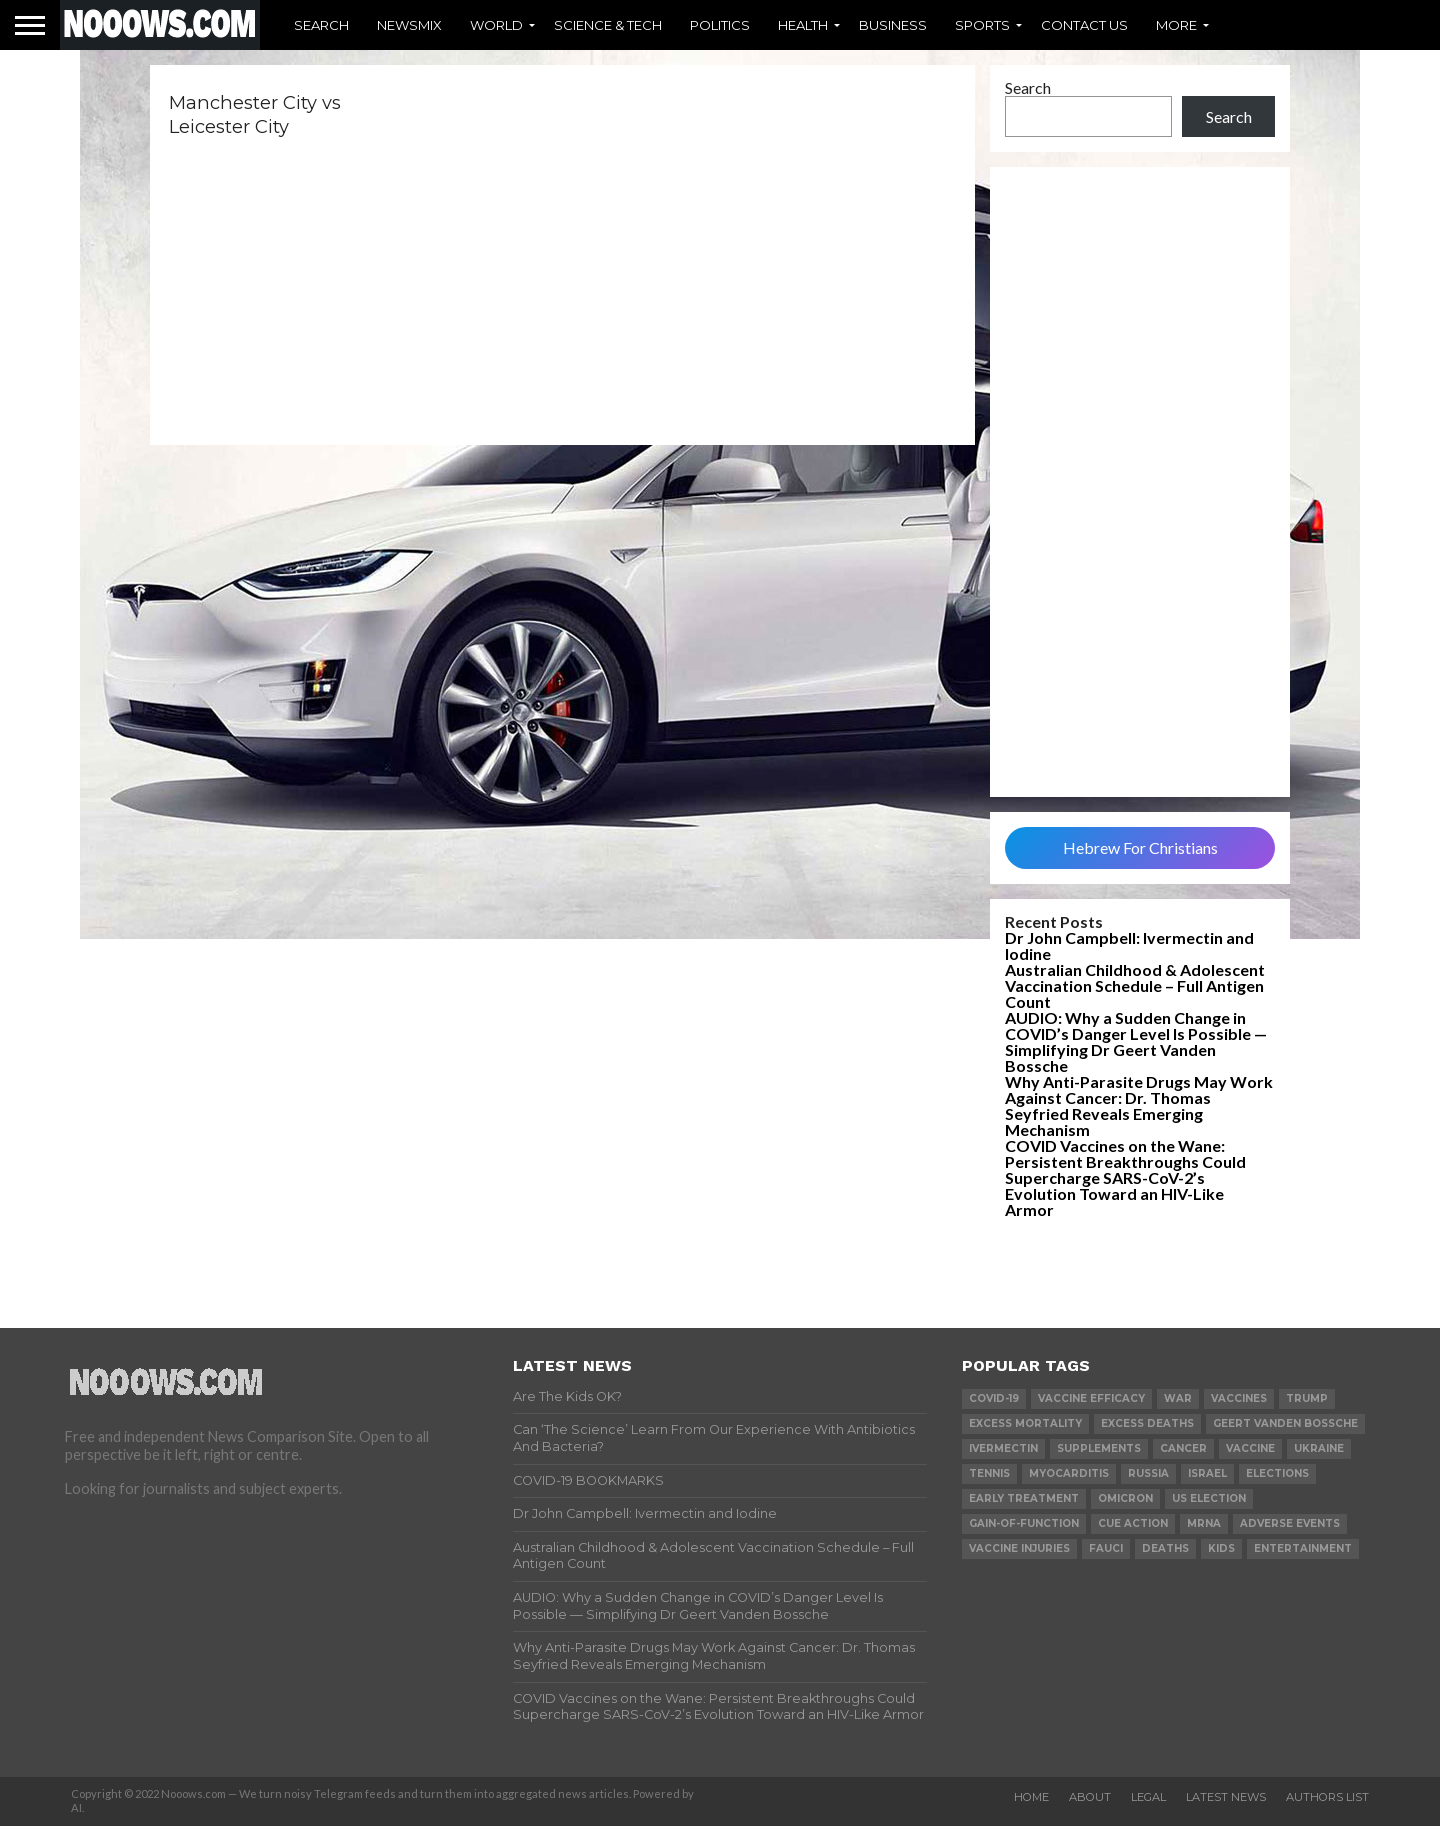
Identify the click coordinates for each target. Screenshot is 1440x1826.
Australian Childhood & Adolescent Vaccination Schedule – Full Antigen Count (1135, 985)
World (496, 25)
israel (1207, 1473)
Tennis (989, 1473)
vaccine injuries (1019, 1548)
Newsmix (409, 25)
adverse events (1290, 1523)
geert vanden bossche (1285, 1423)
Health (803, 25)
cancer (1183, 1448)
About (1090, 1797)
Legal (1148, 1797)
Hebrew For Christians (1140, 847)
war (1178, 1398)
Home (1031, 1797)
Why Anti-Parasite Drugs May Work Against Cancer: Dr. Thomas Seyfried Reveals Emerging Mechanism (1139, 1105)
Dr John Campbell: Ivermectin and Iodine (1129, 945)
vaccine (1250, 1448)
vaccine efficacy (1091, 1398)
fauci (1106, 1548)
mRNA (1204, 1523)
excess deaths (1147, 1423)
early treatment (1024, 1498)
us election (1209, 1498)
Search (321, 25)
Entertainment (1303, 1548)
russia (1148, 1473)
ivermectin (1003, 1448)
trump (1307, 1398)
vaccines (1239, 1398)
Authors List (1327, 1797)
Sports (982, 25)
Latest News (1226, 1797)
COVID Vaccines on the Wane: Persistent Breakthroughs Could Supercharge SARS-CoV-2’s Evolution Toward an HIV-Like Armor (1125, 1177)
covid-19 (994, 1398)
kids (1221, 1548)
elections (1277, 1473)
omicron (1125, 1498)
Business (893, 25)
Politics (720, 25)
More (1176, 25)
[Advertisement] (1140, 482)
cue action (1133, 1523)
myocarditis (1069, 1473)
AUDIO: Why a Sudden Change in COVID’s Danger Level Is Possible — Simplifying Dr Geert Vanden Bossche (1136, 1041)
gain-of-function (1024, 1523)
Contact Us (1084, 25)
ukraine (1319, 1448)
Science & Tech (608, 25)
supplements (1099, 1448)
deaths (1165, 1548)
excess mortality (1025, 1423)
